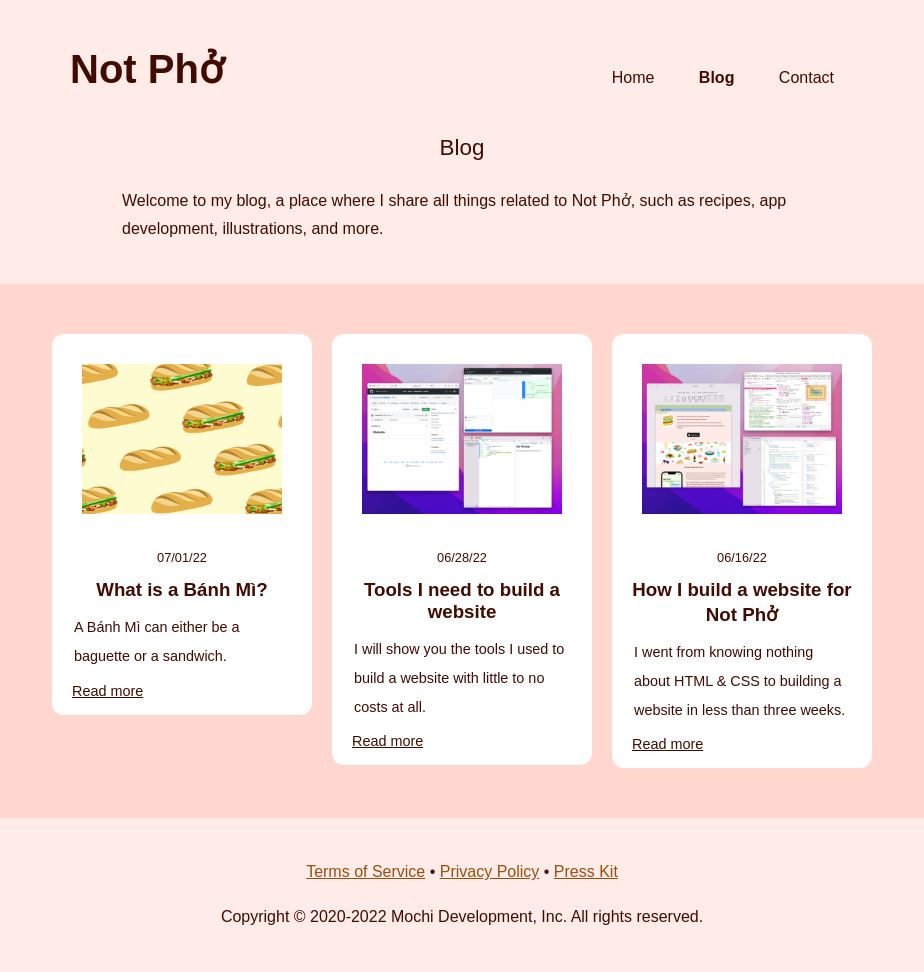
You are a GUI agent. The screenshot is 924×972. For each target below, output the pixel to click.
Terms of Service (365, 871)
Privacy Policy (490, 871)
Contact (806, 77)
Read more (107, 691)
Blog (717, 77)
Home (633, 77)
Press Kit (586, 871)
